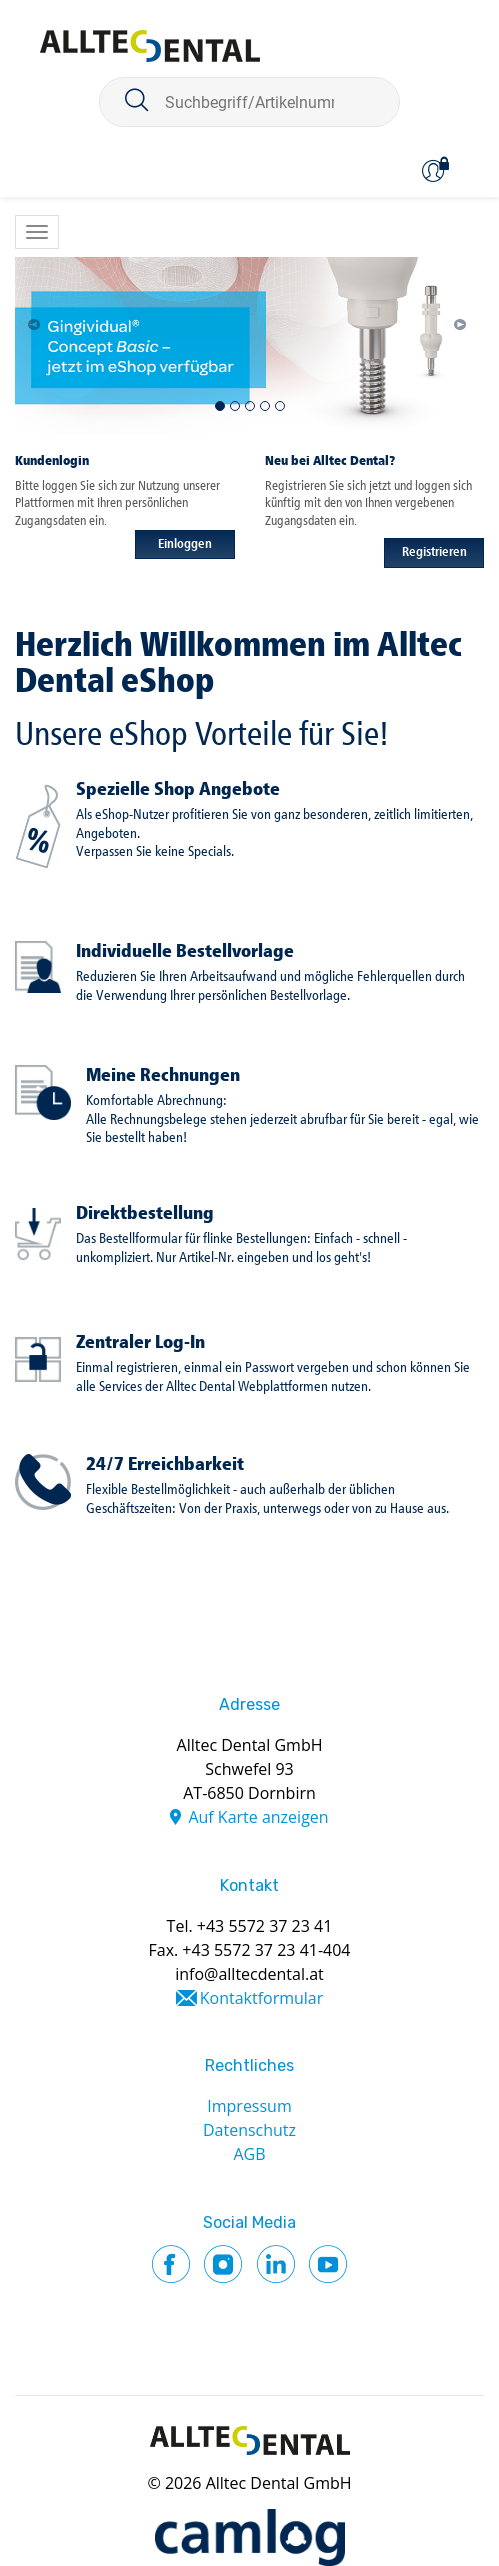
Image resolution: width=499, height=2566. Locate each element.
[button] (38, 318)
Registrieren (434, 552)
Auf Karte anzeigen (258, 1817)
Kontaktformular (262, 1998)
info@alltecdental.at (249, 1974)
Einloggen (185, 544)
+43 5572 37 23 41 (265, 1926)
